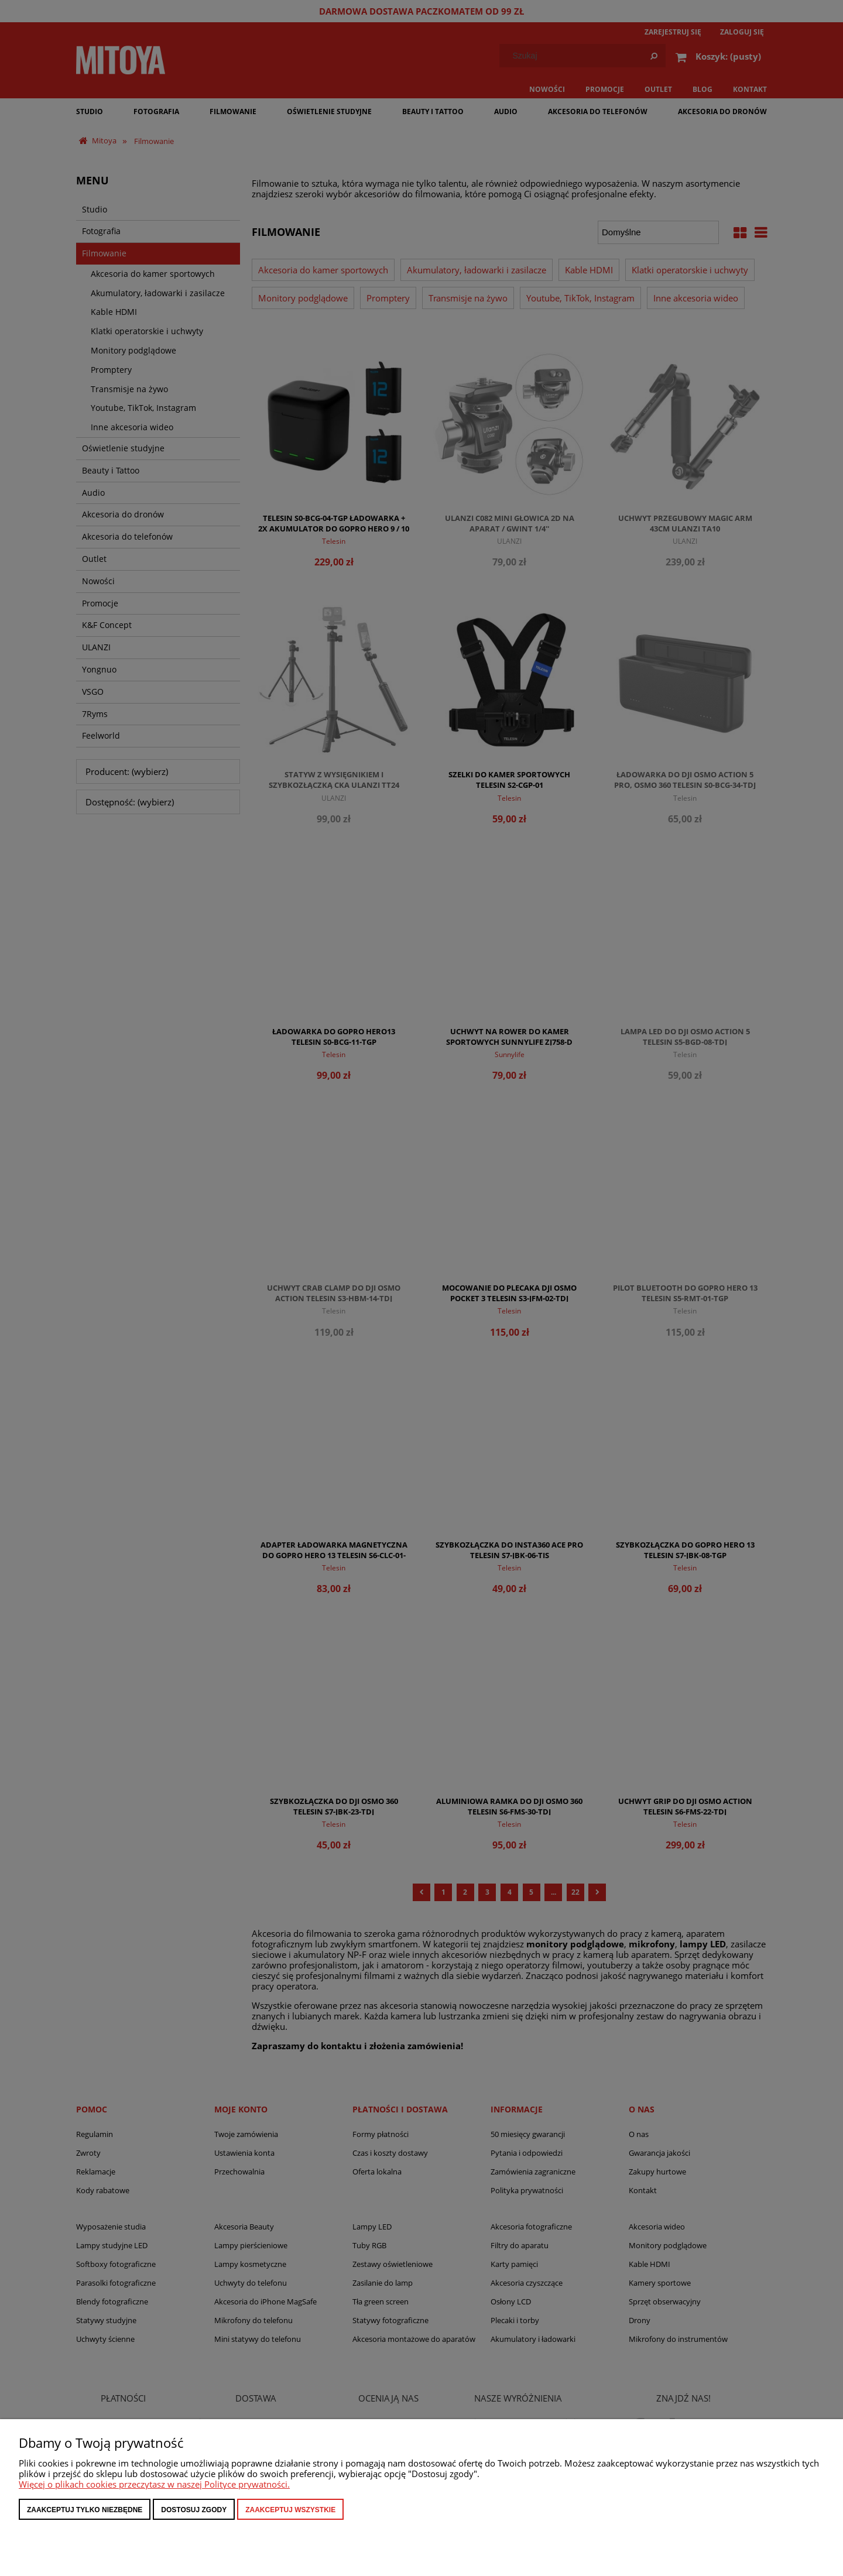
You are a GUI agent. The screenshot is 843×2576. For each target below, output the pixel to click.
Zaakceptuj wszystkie (290, 2510)
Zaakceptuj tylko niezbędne (84, 2510)
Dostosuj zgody (194, 2510)
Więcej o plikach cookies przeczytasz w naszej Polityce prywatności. (154, 2484)
